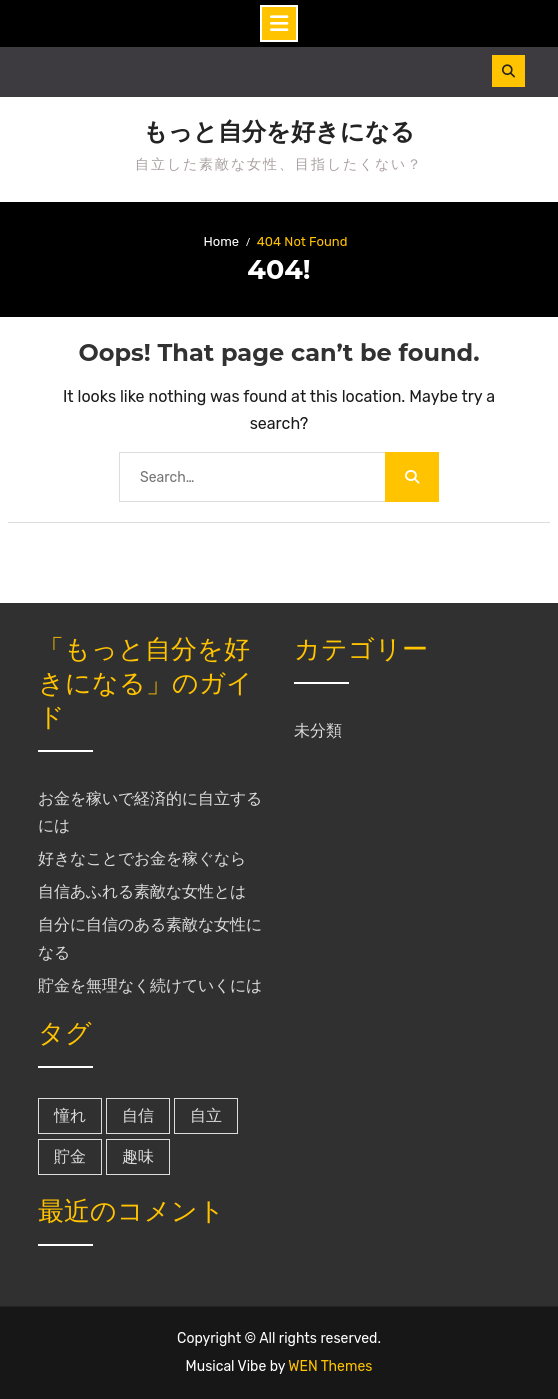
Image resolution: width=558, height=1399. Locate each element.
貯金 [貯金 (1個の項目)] (70, 1156)
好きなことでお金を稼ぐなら (142, 858)
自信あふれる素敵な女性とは (142, 891)
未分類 (318, 730)
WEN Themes (330, 1366)
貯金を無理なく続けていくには (150, 985)
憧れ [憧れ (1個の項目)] (70, 1115)
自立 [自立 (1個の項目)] (206, 1115)
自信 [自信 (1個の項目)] (138, 1115)
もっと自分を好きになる (279, 132)
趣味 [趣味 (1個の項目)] (138, 1156)
